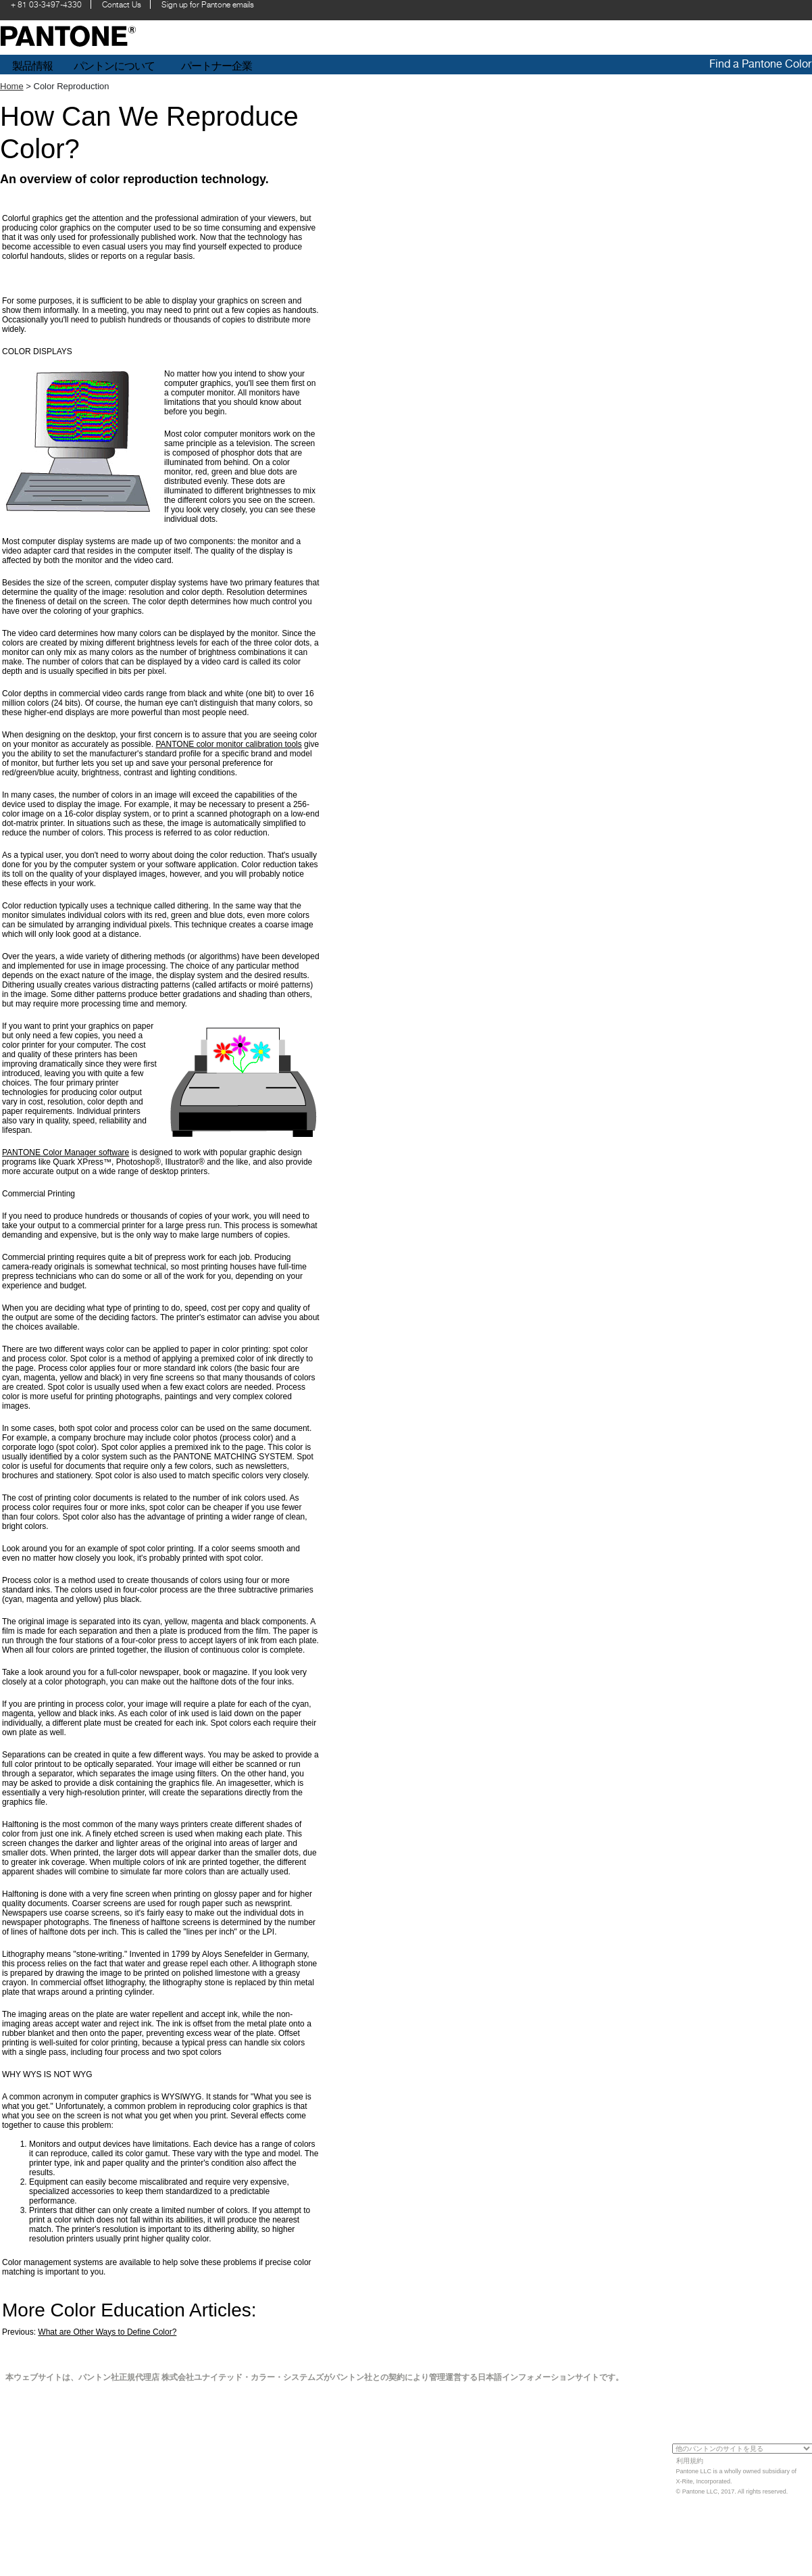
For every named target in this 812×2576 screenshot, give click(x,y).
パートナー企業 (217, 65)
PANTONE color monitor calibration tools (228, 744)
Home (12, 86)
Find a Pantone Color (760, 63)
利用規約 (689, 2460)
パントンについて (114, 65)
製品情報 (32, 65)
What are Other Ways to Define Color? (107, 2332)
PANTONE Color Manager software (65, 1152)
